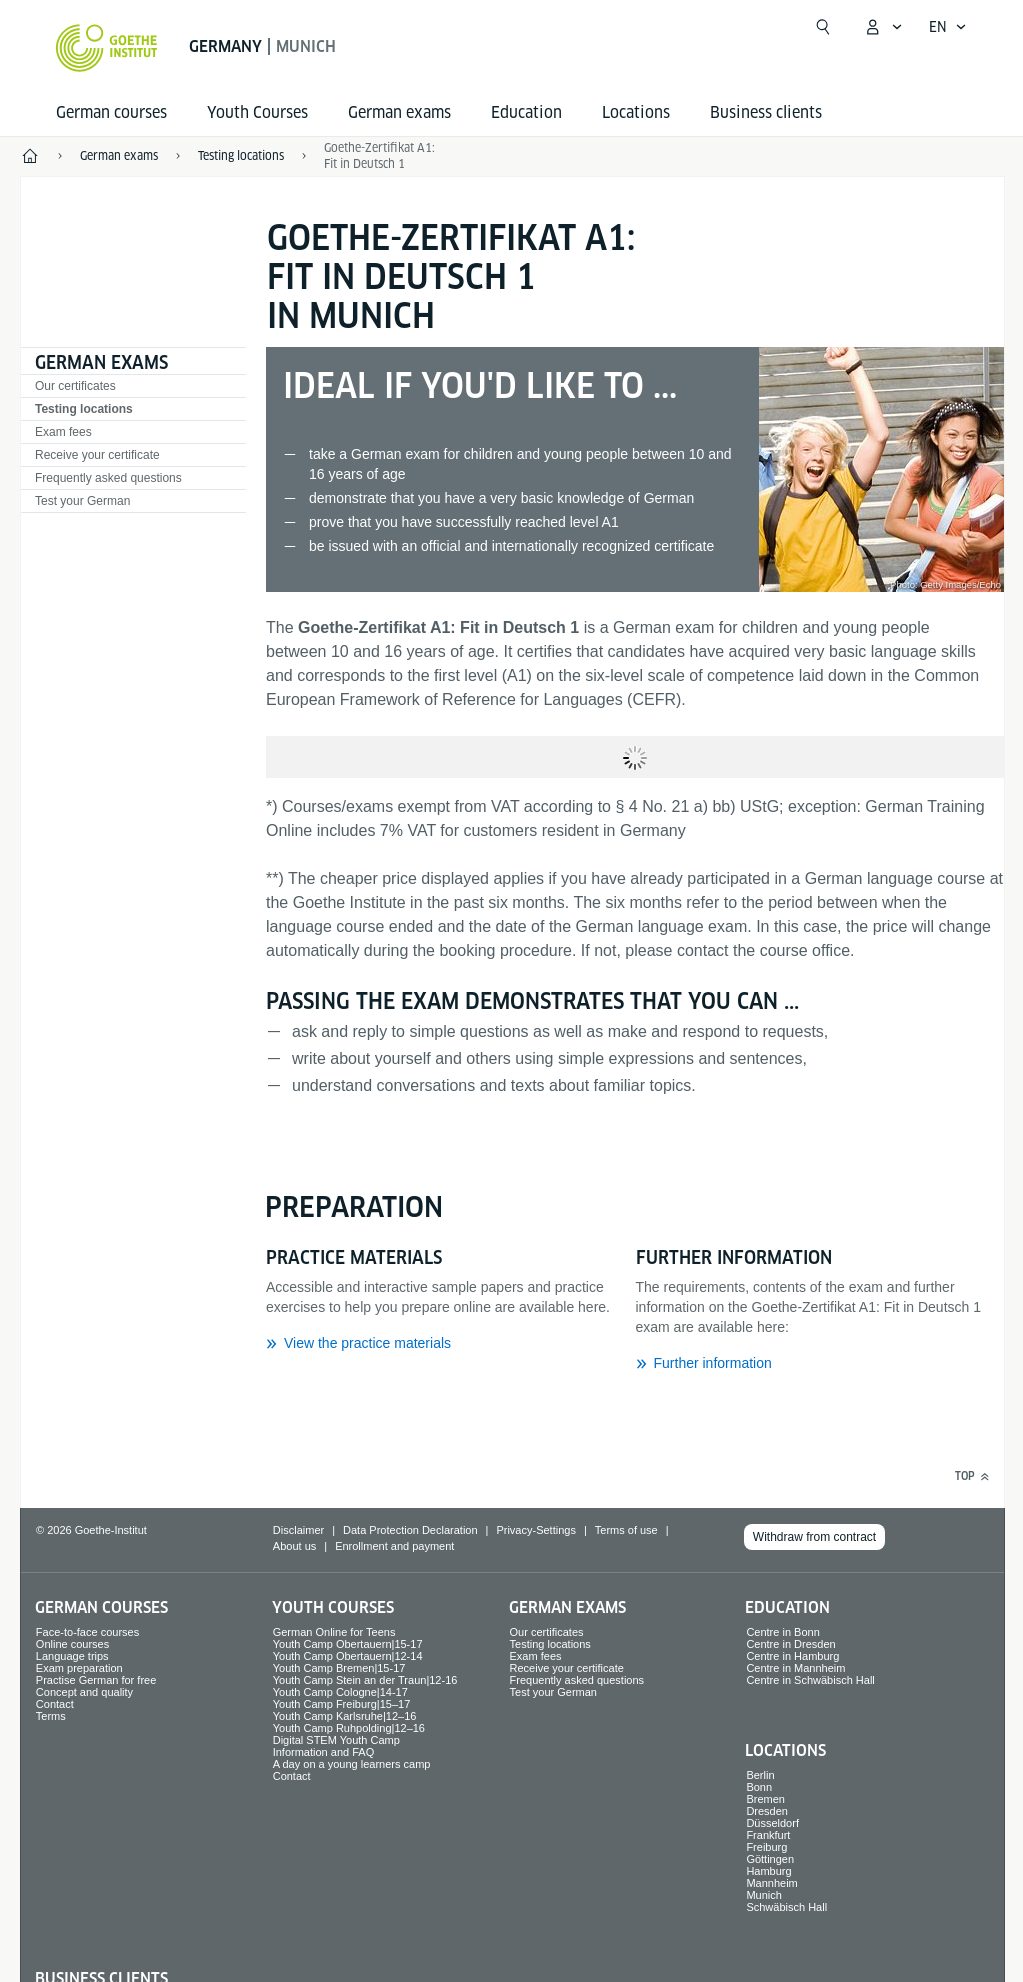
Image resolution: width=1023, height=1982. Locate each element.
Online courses (72, 1644)
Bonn (759, 1787)
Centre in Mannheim (795, 1668)
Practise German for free (96, 1680)
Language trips (72, 1656)
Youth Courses (257, 112)
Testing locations (84, 409)
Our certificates (75, 386)
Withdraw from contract (814, 1537)
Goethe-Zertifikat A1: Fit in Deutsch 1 (379, 155)
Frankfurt (768, 1835)
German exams (399, 112)
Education (526, 112)
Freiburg (766, 1847)
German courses (111, 112)
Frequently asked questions (108, 478)
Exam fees (63, 432)
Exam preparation (79, 1668)
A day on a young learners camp (352, 1764)
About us (294, 1546)
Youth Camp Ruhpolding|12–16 (349, 1728)
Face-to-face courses (87, 1632)
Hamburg (768, 1871)
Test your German (82, 501)
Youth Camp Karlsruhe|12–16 (345, 1716)
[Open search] (823, 27)
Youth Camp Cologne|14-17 (340, 1692)
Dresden (767, 1811)
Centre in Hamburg (792, 1656)
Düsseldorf (772, 1823)
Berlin (760, 1775)
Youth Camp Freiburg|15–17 (342, 1704)
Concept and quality (84, 1692)
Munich (763, 1895)
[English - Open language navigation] (948, 27)
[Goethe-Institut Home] (106, 48)
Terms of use (626, 1530)
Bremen (765, 1799)
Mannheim (771, 1883)
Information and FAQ (324, 1752)
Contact (55, 1704)
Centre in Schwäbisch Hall (810, 1680)
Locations (636, 112)
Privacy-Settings (535, 1530)
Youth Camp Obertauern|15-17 (348, 1644)
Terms (51, 1716)
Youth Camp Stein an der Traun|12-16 (365, 1680)
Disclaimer (298, 1530)
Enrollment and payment (394, 1546)
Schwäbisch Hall (786, 1907)
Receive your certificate (97, 455)
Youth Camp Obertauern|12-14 (348, 1656)
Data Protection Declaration (410, 1530)
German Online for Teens (334, 1632)
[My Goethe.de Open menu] (883, 27)
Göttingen (770, 1859)
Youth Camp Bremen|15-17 (339, 1668)
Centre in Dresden (790, 1644)
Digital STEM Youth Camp (336, 1740)
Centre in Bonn (782, 1632)
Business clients (766, 112)
